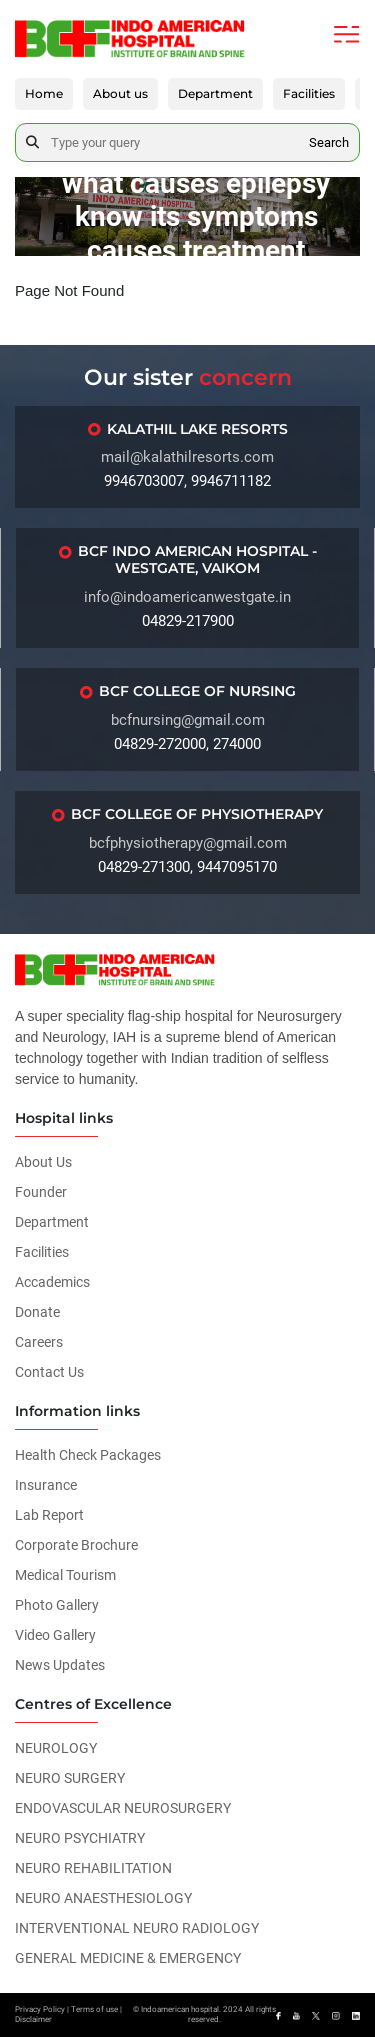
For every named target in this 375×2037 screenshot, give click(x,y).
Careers (39, 1342)
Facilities (309, 93)
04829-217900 (188, 621)
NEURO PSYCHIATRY (80, 1838)
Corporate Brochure (76, 1545)
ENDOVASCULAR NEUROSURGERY (123, 1808)
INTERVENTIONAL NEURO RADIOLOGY (137, 1928)
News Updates (60, 1665)
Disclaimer (33, 2019)
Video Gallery (55, 1635)
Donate (37, 1312)
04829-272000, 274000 (187, 744)
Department (215, 93)
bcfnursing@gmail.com (188, 720)
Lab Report (49, 1515)
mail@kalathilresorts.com (187, 457)
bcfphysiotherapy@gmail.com (188, 843)
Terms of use (94, 2009)
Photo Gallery (57, 1605)
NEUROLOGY (56, 1748)
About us (120, 93)
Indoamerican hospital (180, 2009)
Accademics (52, 1282)
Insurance (46, 1485)
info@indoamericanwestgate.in (187, 597)
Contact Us (49, 1372)
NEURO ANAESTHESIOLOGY (103, 1898)
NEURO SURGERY (70, 1778)
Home (44, 93)
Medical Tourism (65, 1575)
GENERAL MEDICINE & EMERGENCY (128, 1958)
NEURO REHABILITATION (93, 1868)
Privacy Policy (40, 2009)
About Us (43, 1162)
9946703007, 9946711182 (187, 481)
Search (329, 142)
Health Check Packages (88, 1455)
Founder (41, 1192)
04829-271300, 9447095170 (187, 867)
